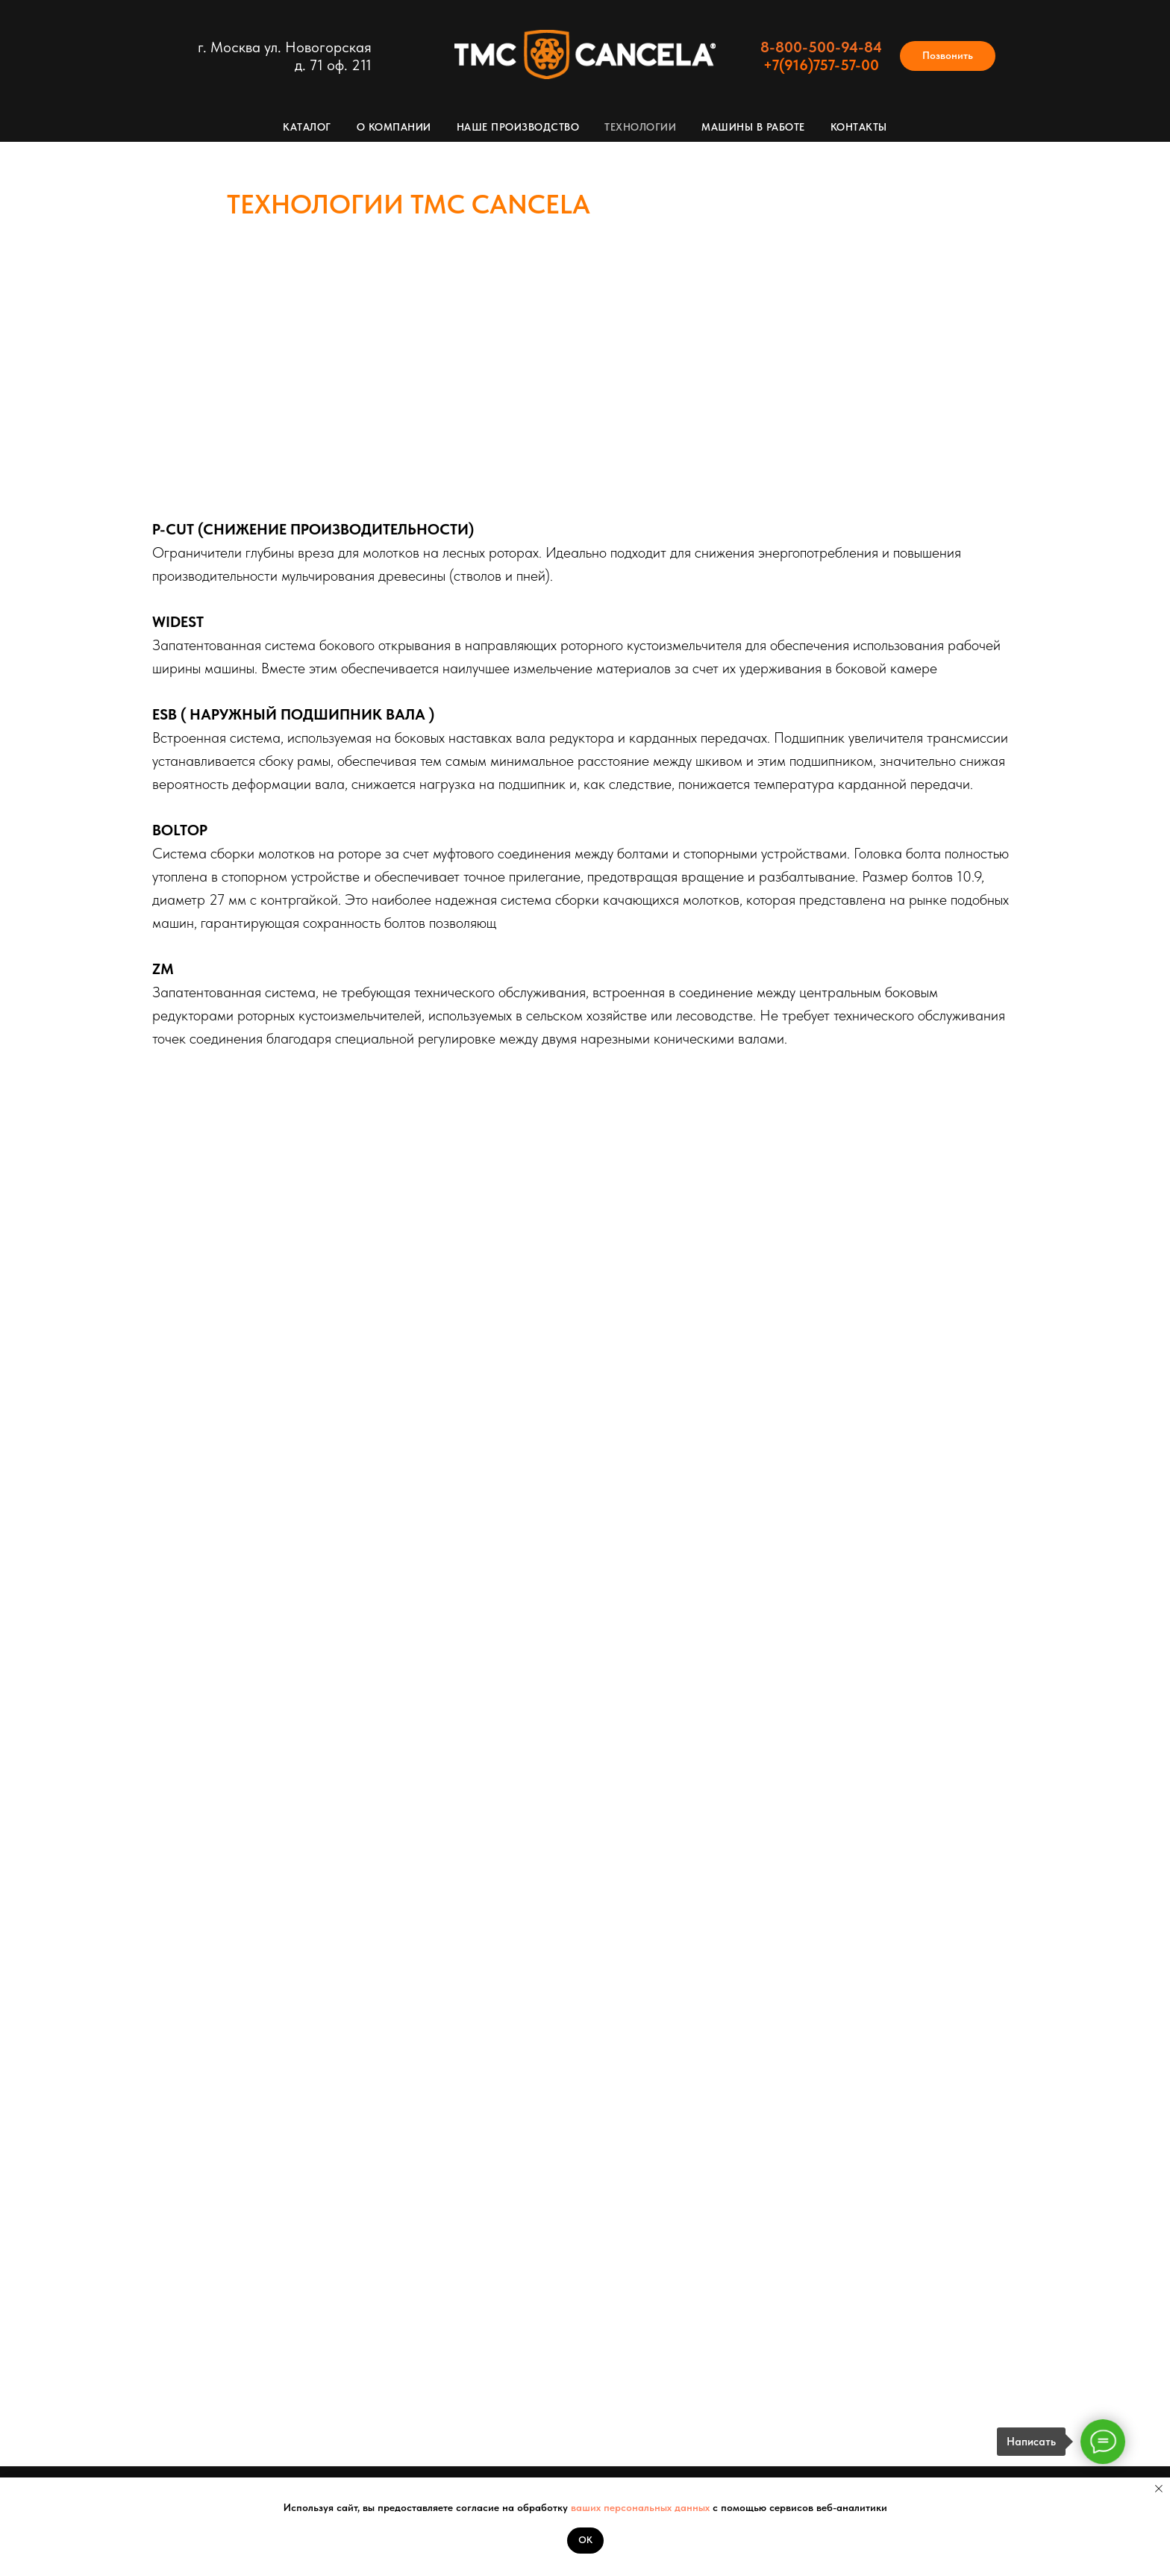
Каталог (307, 127)
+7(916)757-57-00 (821, 65)
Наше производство (518, 127)
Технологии (640, 127)
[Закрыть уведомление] (1158, 2488)
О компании (394, 127)
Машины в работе (753, 127)
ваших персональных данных (642, 2507)
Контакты (858, 127)
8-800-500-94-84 (821, 47)
